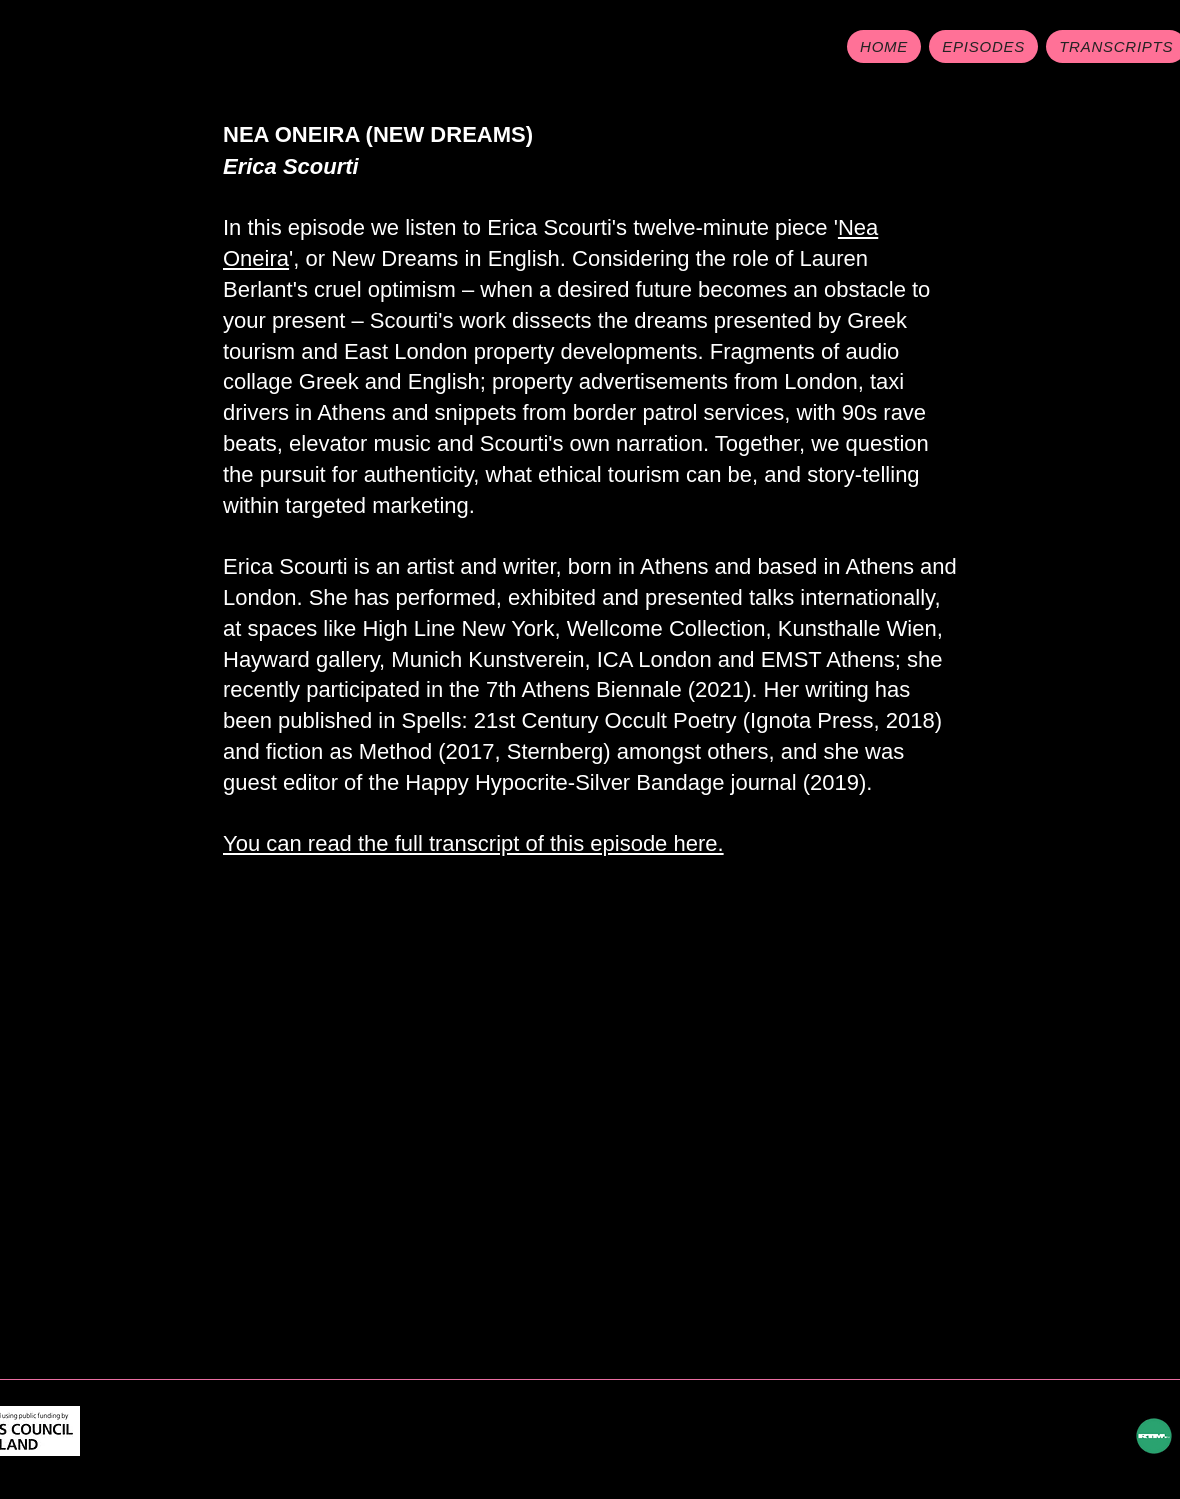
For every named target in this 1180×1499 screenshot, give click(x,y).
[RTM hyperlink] (1154, 1436)
